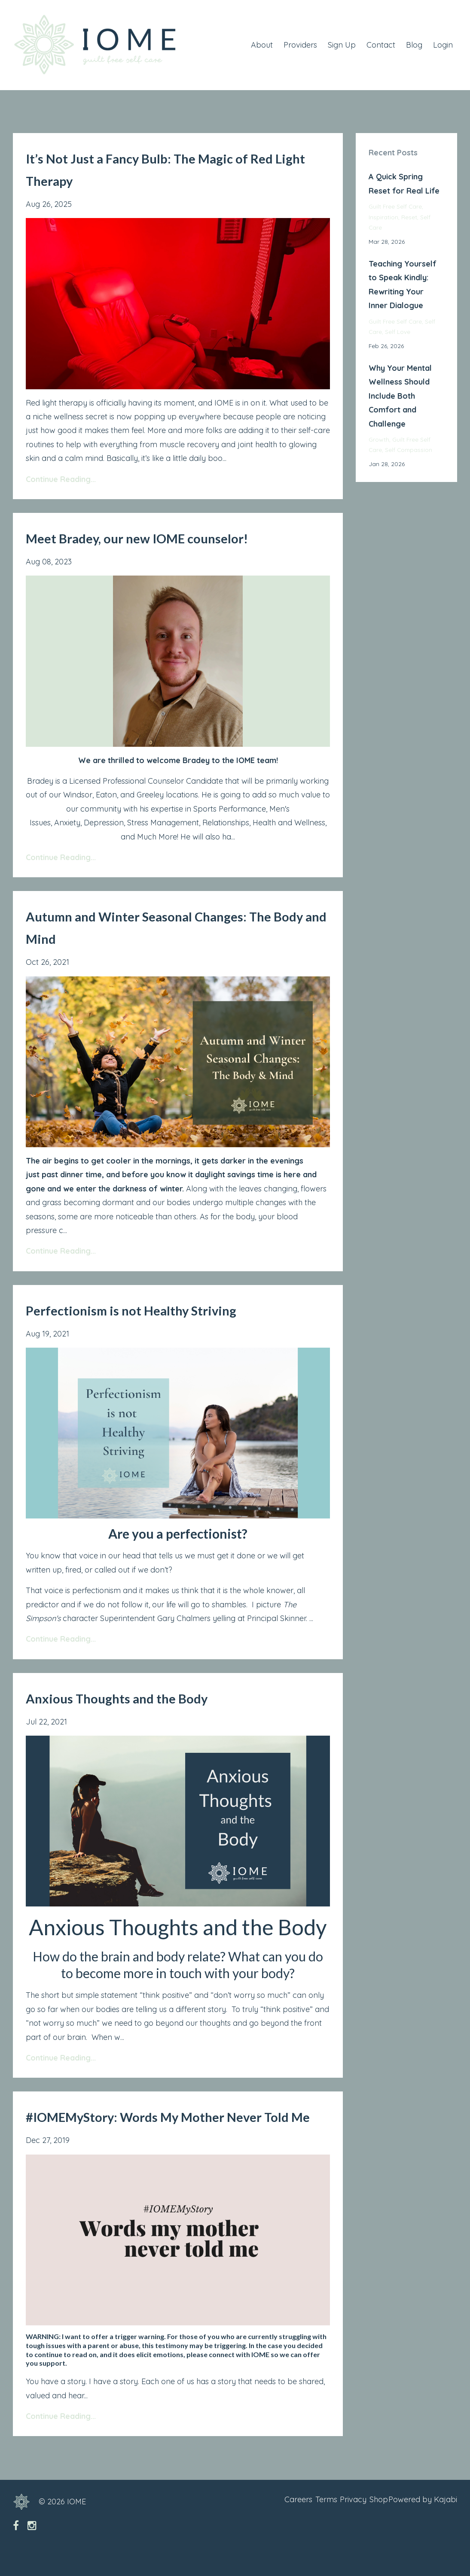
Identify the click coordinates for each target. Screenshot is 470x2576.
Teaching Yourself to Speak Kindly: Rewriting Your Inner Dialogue (402, 284)
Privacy (337, 2524)
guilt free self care (395, 206)
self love (397, 331)
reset (409, 217)
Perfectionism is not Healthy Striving (164, 1309)
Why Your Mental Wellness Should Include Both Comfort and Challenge (400, 396)
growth (379, 439)
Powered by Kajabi (422, 2524)
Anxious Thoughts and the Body (147, 1697)
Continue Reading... (61, 479)
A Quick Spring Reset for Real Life (404, 183)
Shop (370, 2524)
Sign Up (342, 45)
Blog (414, 45)
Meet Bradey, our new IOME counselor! (176, 537)
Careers (267, 2524)
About (262, 45)
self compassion (408, 449)
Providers (300, 45)
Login (443, 45)
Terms (302, 2524)
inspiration (383, 217)
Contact (380, 45)
